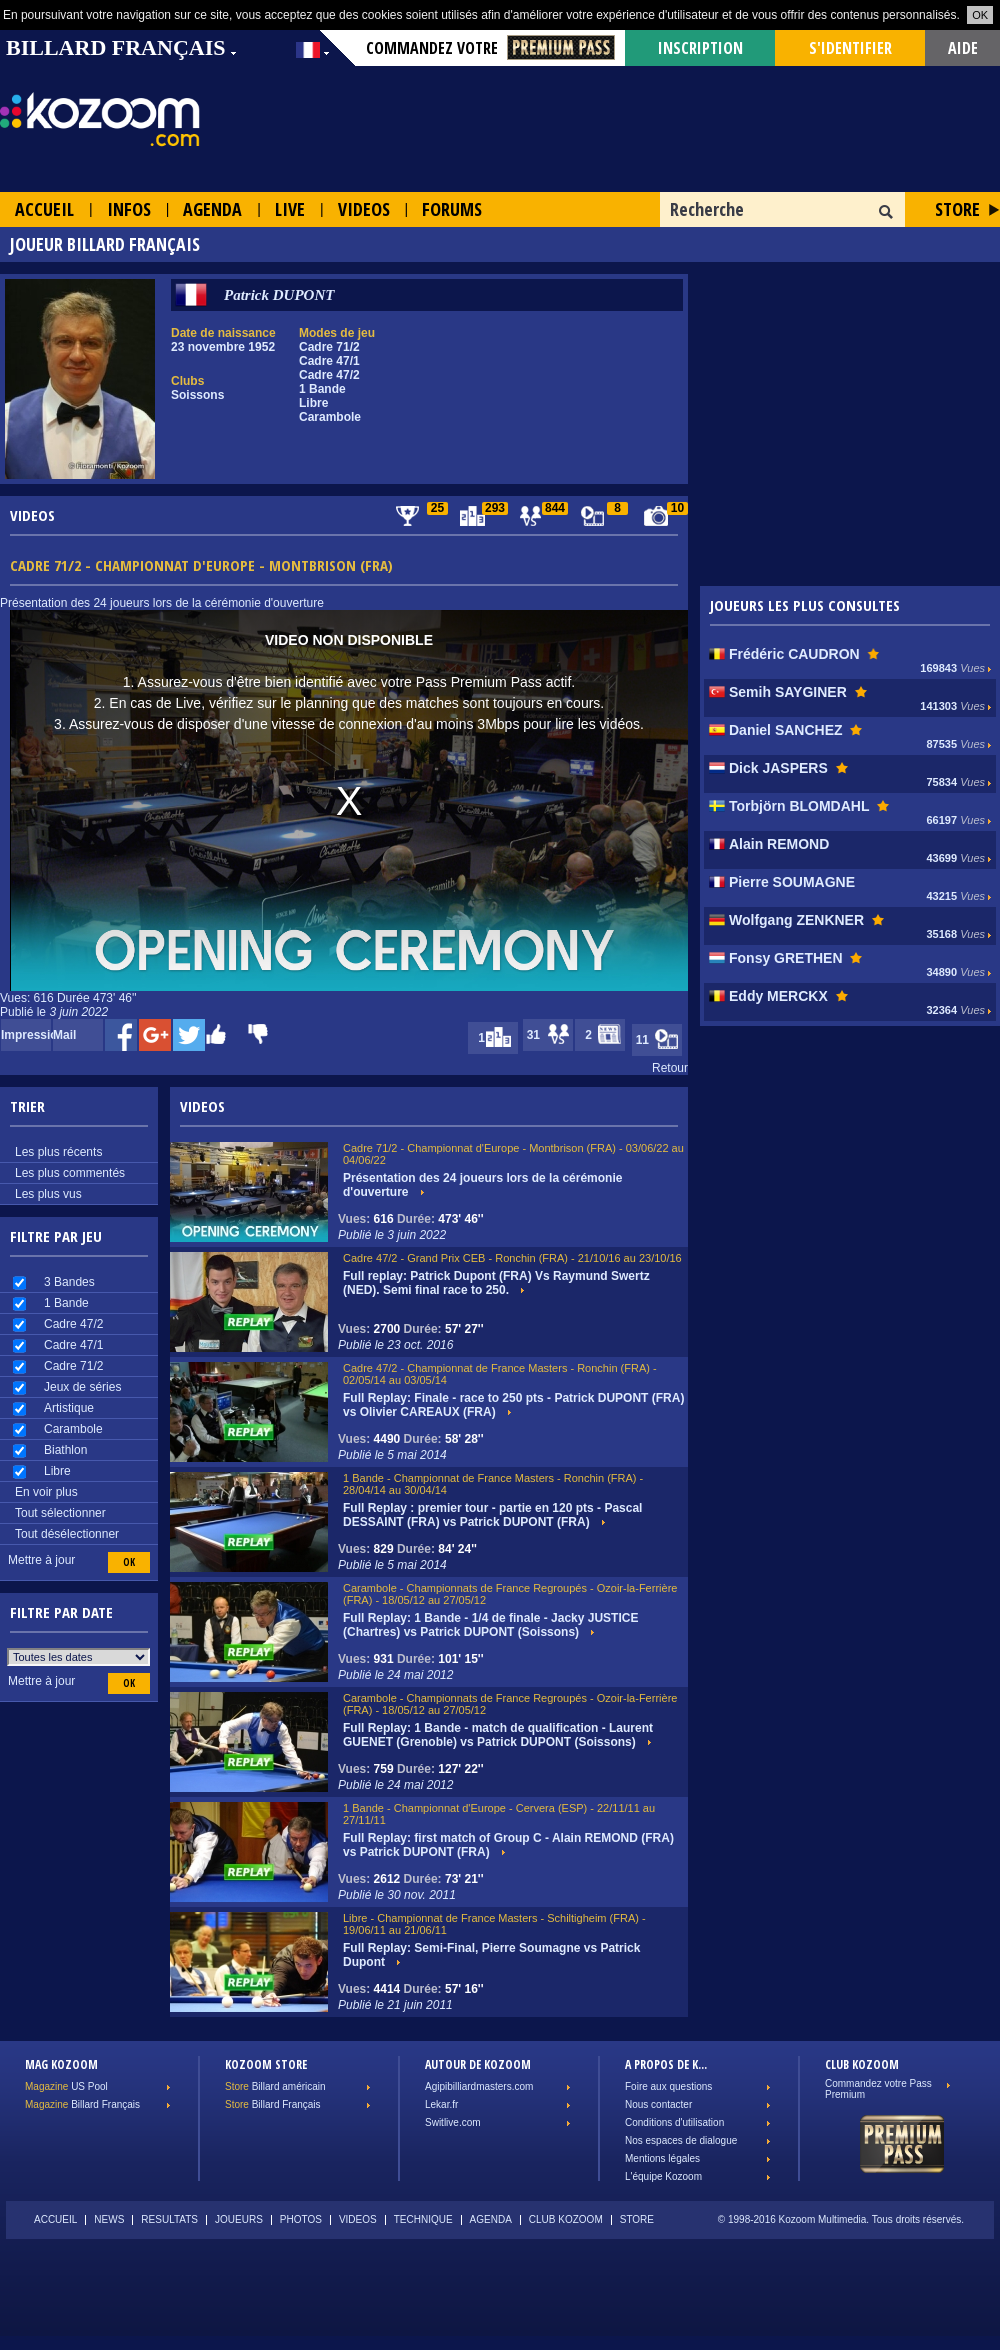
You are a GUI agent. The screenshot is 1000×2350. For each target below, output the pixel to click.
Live (290, 209)
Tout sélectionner (60, 1513)
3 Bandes (69, 1282)
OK (980, 15)
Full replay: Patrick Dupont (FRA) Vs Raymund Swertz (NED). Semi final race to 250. (496, 1283)
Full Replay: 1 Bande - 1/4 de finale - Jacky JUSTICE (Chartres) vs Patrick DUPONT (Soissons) (490, 1625)
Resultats (169, 2219)
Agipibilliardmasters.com (479, 2086)
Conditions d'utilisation (674, 2122)
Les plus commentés (70, 1173)
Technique (423, 2219)
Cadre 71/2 (73, 1366)
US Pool (66, 2086)
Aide (963, 48)
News (109, 2219)
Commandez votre (490, 48)
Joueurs (239, 2219)
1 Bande (66, 1303)
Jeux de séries (82, 1387)
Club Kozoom (566, 2219)
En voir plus (46, 1492)
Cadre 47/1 (73, 1345)
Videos (364, 209)
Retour (670, 1068)
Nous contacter (658, 2104)
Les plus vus (48, 1194)
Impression (26, 1035)
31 (550, 1035)
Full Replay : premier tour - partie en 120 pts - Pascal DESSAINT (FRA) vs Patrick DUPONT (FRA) (492, 1515)
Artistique (69, 1408)
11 (659, 1040)
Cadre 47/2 (73, 1324)
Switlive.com (453, 2122)
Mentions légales (662, 2158)
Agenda (212, 209)
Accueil (44, 209)
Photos (301, 2219)
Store (957, 209)
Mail (64, 1035)
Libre (57, 1471)
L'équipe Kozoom (663, 2176)
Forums (452, 209)
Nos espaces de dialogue (681, 2140)
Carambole (73, 1429)
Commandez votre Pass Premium (878, 2089)
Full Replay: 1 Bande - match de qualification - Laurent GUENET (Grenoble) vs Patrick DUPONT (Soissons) (498, 1735)
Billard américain (275, 2086)
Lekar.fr (441, 2104)
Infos (129, 209)
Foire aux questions (668, 2086)
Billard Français (82, 2104)
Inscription (700, 48)
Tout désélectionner (67, 1534)
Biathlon (65, 1450)
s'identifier (850, 48)
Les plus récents (58, 1152)
